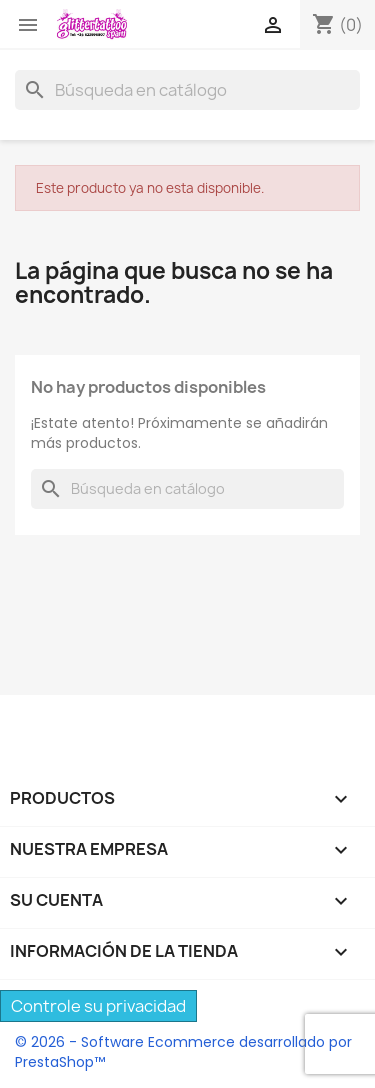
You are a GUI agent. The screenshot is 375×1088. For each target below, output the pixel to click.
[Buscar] (187, 90)
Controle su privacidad (98, 1006)
